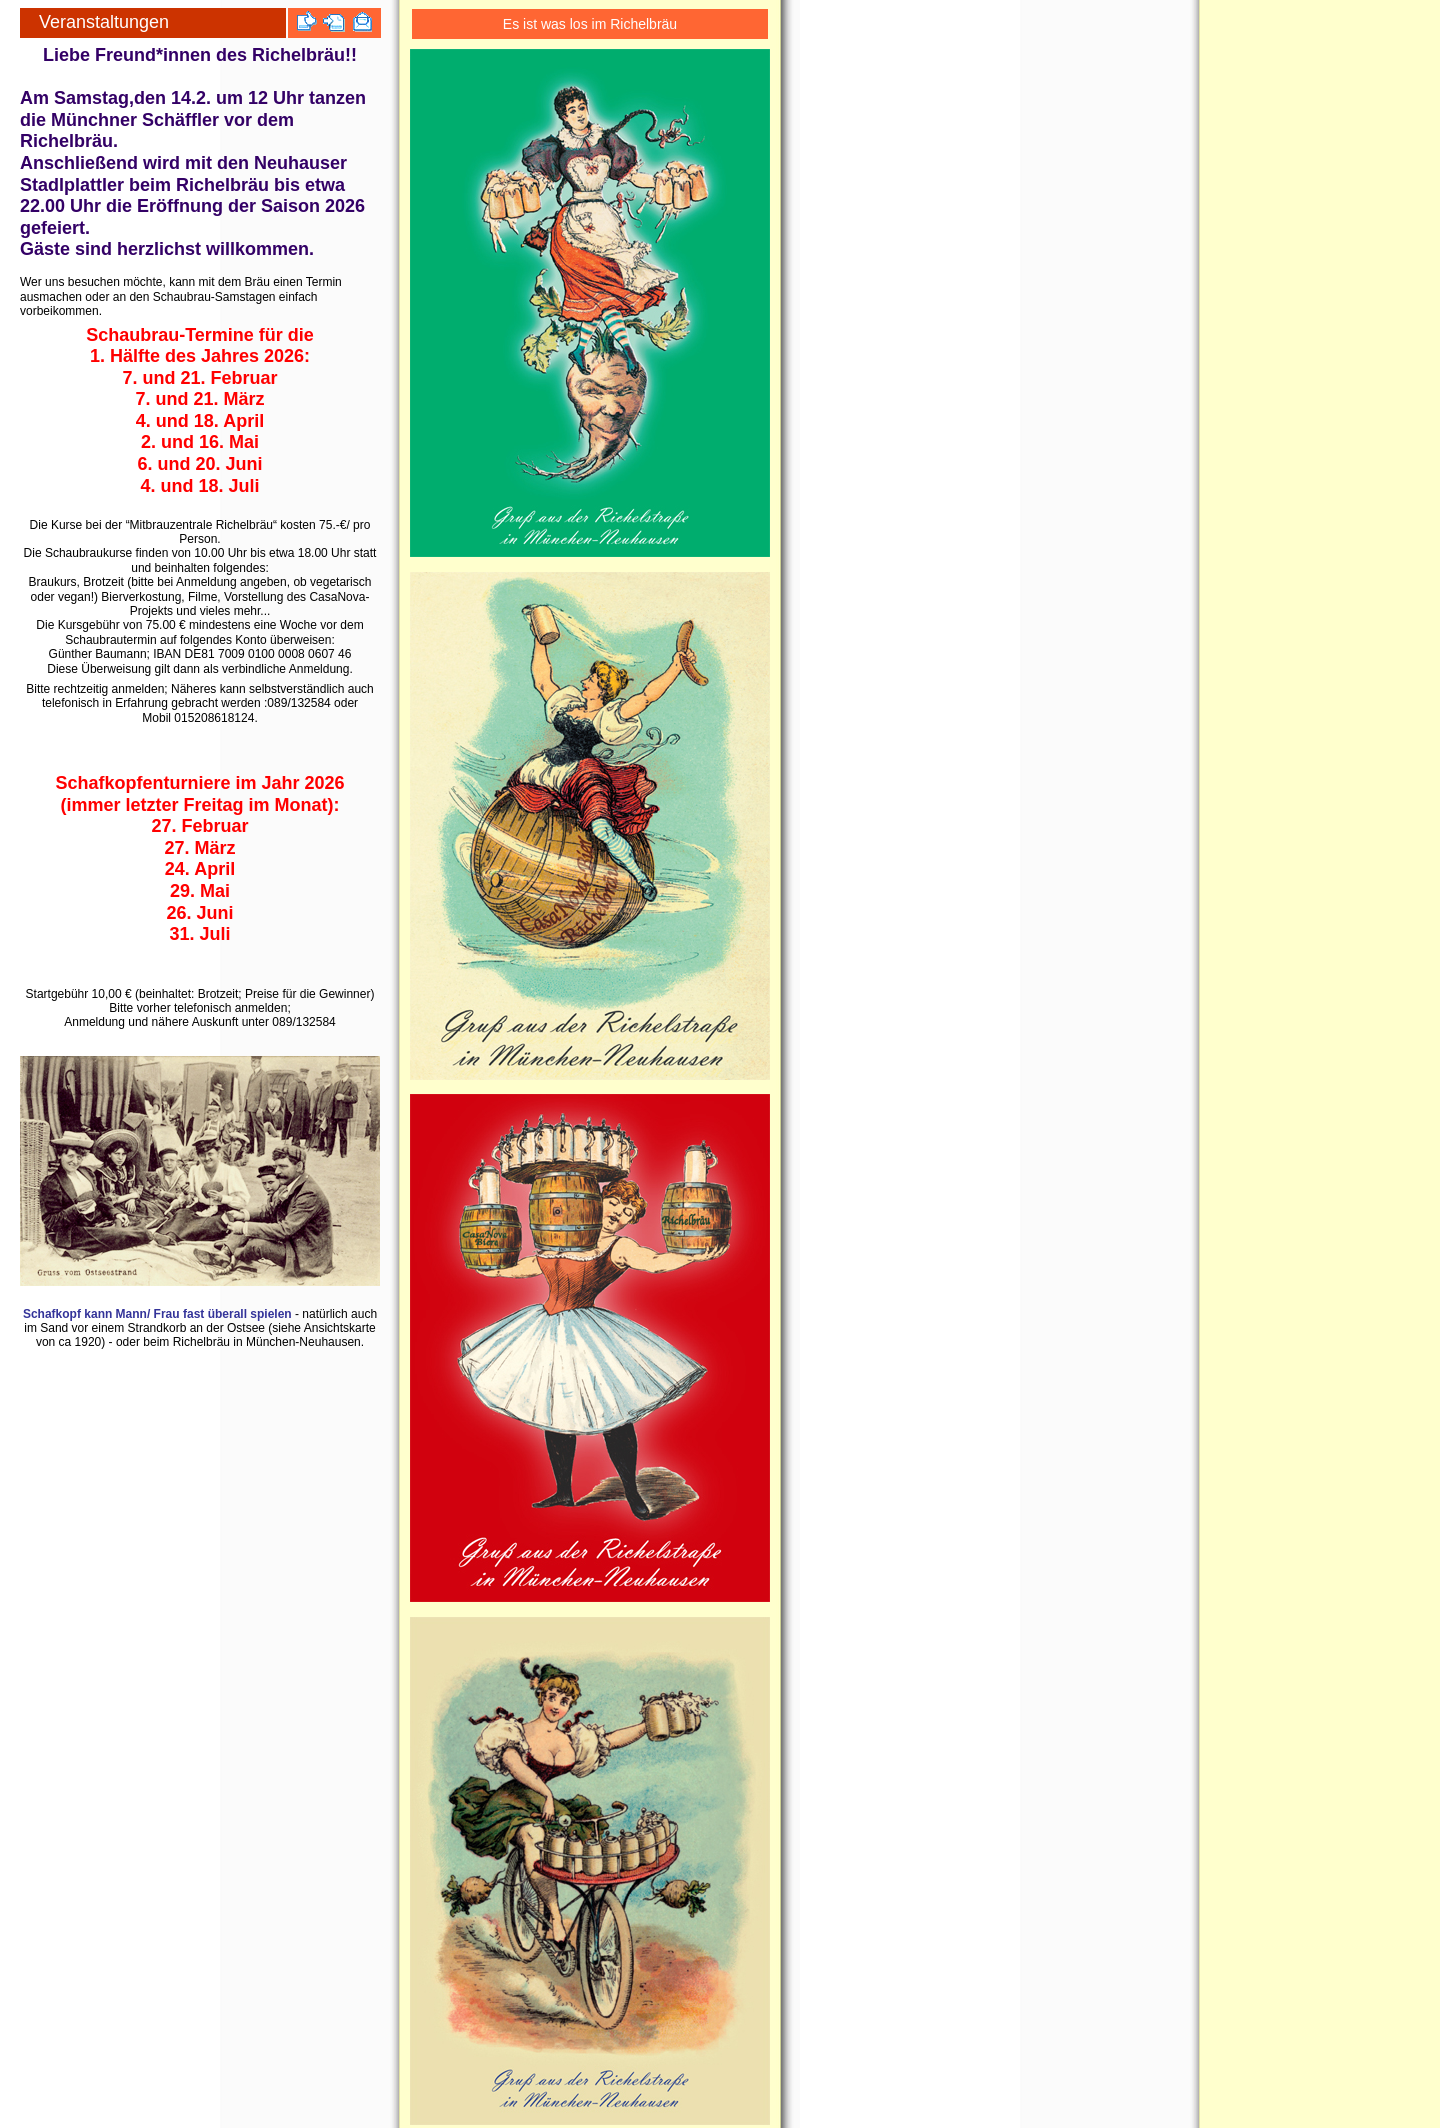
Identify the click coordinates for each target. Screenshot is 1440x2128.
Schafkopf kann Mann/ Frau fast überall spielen (157, 1314)
